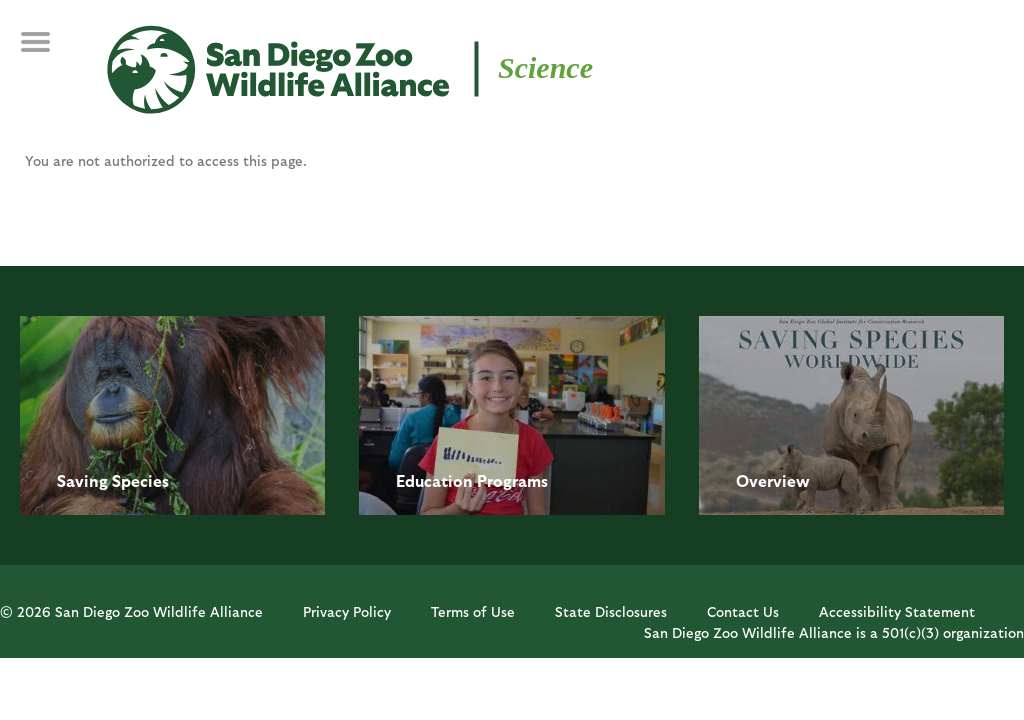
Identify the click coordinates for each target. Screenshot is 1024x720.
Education (434, 480)
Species (140, 480)
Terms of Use (473, 611)
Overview (773, 480)
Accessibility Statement (897, 611)
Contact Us (743, 611)
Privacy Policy (347, 611)
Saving (82, 480)
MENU (49, 52)
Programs (512, 480)
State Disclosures (611, 611)
